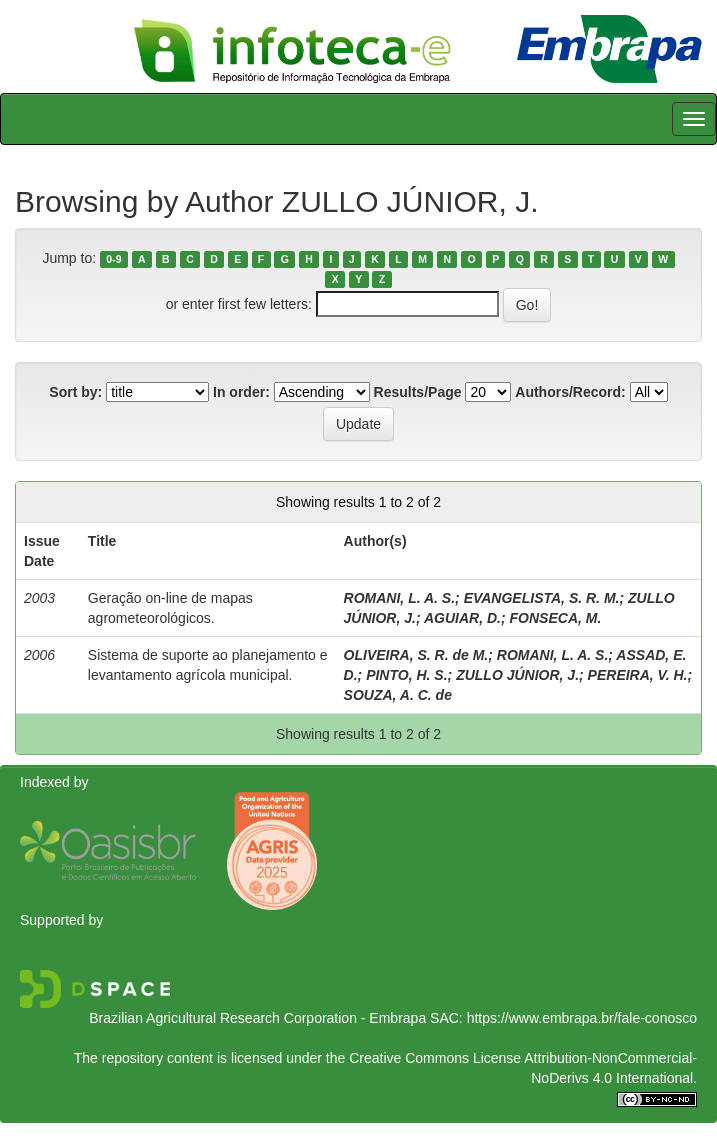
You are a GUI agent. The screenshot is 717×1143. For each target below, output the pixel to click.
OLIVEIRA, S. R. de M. (416, 655)
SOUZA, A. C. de (398, 695)
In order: (241, 392)
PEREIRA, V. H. (638, 675)
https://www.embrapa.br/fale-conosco (582, 1018)
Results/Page (418, 392)
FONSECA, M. (556, 618)
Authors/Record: (570, 392)
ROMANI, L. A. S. (399, 598)
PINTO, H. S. (406, 675)
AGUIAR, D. (462, 618)
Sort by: (75, 392)
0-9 (113, 259)
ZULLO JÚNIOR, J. (517, 675)
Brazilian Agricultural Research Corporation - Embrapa (257, 1018)
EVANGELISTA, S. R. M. (542, 598)
